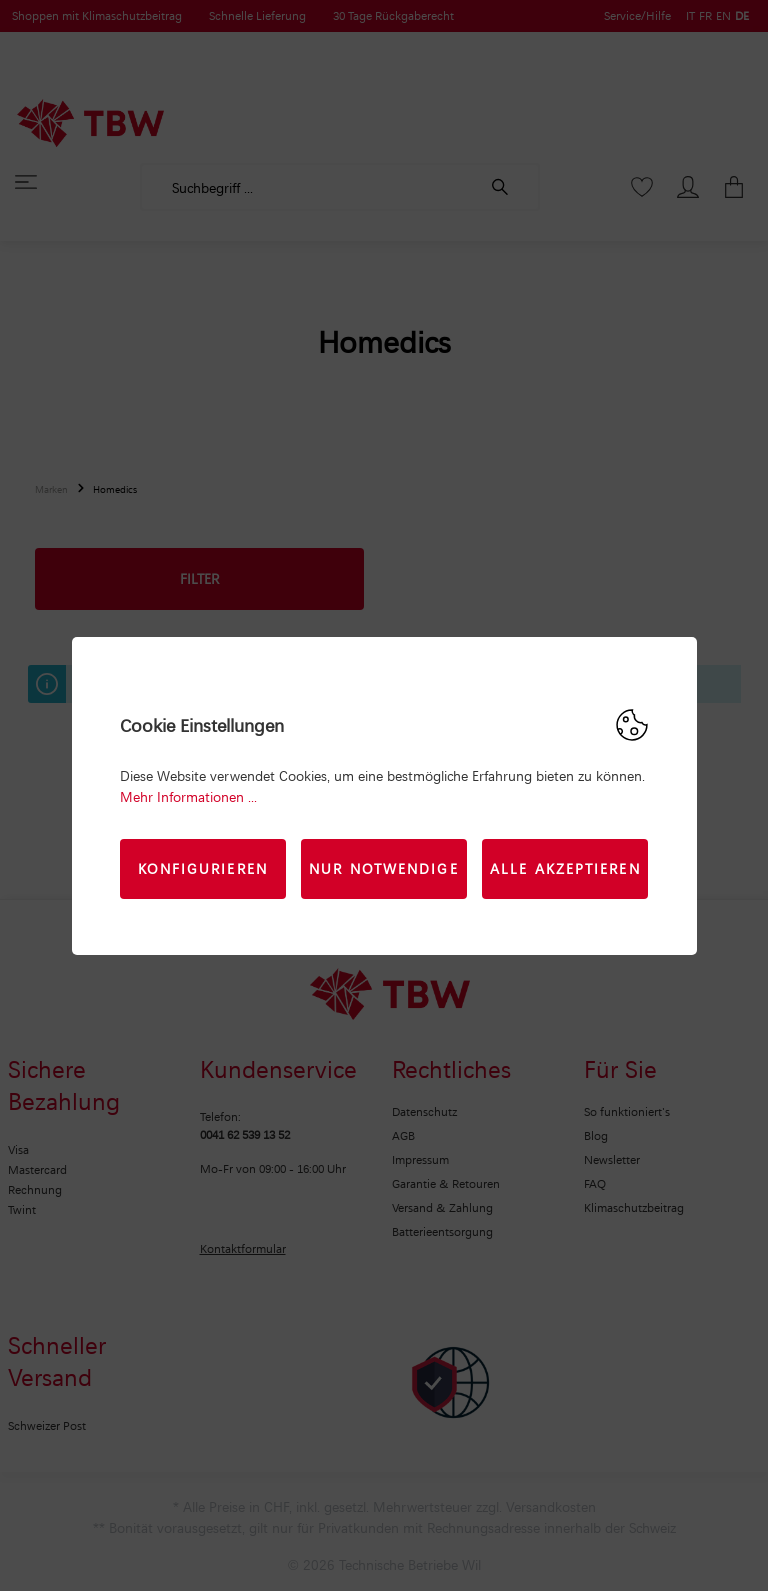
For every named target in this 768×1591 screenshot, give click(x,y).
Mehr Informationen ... (188, 796)
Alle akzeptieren (565, 868)
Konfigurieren (203, 868)
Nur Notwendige (383, 868)
